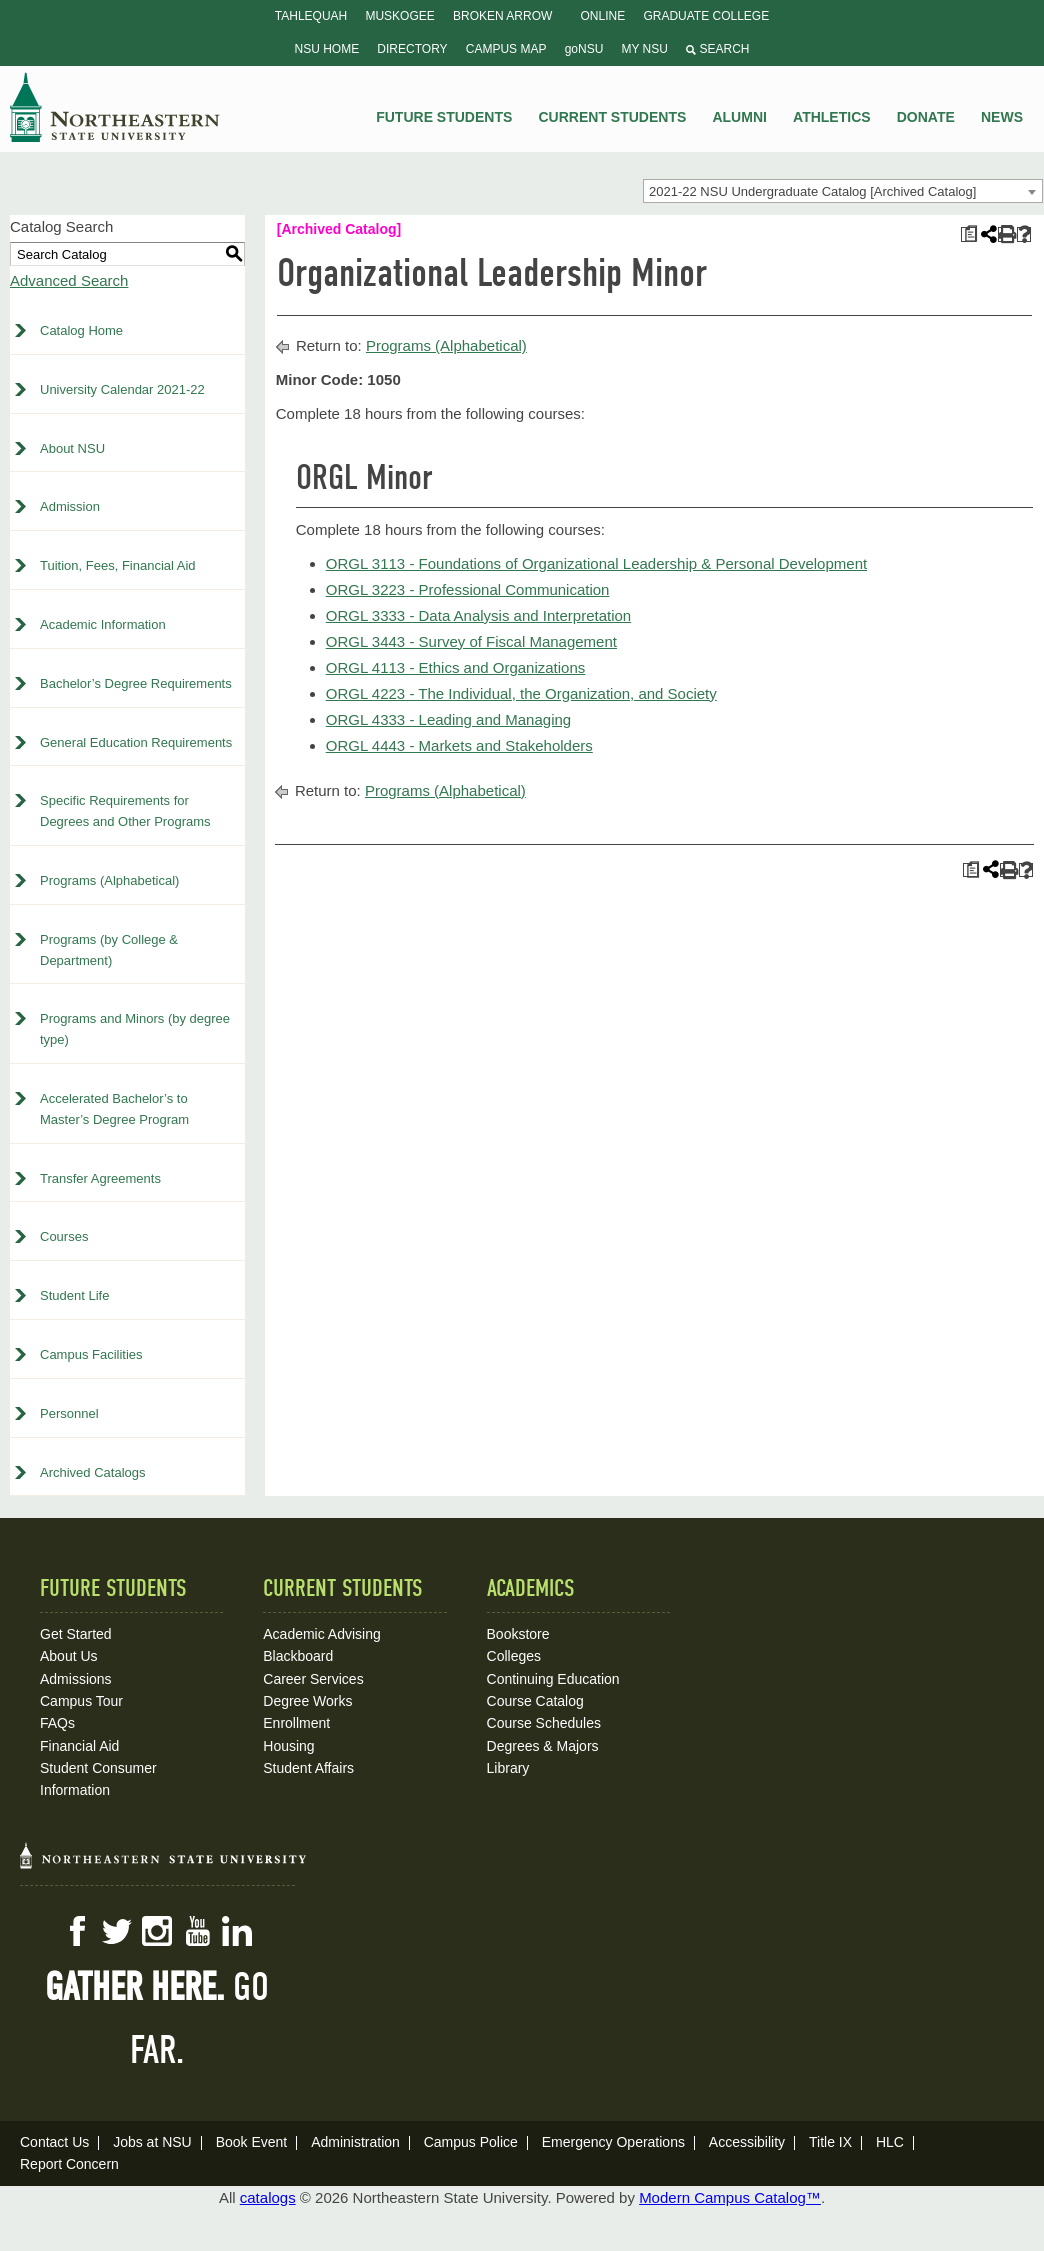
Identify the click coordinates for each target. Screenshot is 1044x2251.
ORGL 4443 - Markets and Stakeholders (459, 745)
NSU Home (327, 49)
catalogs (268, 2197)
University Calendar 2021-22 (122, 389)
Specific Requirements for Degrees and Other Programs (125, 811)
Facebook (77, 1931)
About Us (69, 1656)
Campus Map (506, 49)
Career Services (313, 1679)
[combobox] (843, 191)
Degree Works (307, 1701)
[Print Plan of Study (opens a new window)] (968, 234)
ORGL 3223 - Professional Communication (468, 589)
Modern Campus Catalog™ (730, 2197)
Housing (288, 1746)
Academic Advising (322, 1634)
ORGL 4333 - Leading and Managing (448, 719)
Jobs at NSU (152, 2142)
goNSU (584, 49)
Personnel (69, 1413)
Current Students (613, 117)
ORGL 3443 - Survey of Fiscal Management (471, 641)
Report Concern (69, 2164)
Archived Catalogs (93, 1472)
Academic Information (103, 624)
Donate (926, 117)
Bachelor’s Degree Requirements (136, 683)
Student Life (74, 1295)
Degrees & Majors (543, 1746)
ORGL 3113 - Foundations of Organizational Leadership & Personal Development (596, 563)
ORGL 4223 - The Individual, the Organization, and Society (521, 693)
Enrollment (296, 1723)
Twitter (117, 1931)
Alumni (739, 117)
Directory (412, 49)
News (1002, 117)
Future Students (444, 117)
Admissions (76, 1679)
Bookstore (518, 1634)
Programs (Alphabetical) (109, 880)
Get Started (76, 1634)
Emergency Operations (613, 2142)
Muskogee (399, 16)
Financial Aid (79, 1746)
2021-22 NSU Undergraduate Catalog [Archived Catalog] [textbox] (812, 191)
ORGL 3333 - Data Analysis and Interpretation (478, 615)
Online (603, 16)
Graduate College (706, 16)
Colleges (514, 1656)
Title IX (830, 2142)
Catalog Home (81, 330)
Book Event (252, 2142)
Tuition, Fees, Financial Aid (118, 565)
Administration (355, 2142)
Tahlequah (311, 16)
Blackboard (298, 1656)
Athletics (832, 117)
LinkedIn (237, 1931)
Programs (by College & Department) (109, 950)
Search (717, 49)
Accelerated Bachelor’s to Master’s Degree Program (114, 1109)
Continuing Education (553, 1679)
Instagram (157, 1931)
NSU (115, 107)
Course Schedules (544, 1723)
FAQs (57, 1723)
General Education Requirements (136, 742)
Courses (64, 1236)
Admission (70, 506)
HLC (890, 2142)
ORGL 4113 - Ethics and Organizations (456, 667)
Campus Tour (81, 1701)
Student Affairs (308, 1768)
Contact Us (54, 2142)
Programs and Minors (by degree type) (135, 1029)
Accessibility (747, 2142)
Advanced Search (69, 280)
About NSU (72, 448)
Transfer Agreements (100, 1178)
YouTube (197, 1931)
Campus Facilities (91, 1354)
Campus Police (471, 2142)
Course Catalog (535, 1701)
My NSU (645, 49)
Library (508, 1768)
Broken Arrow (502, 16)
